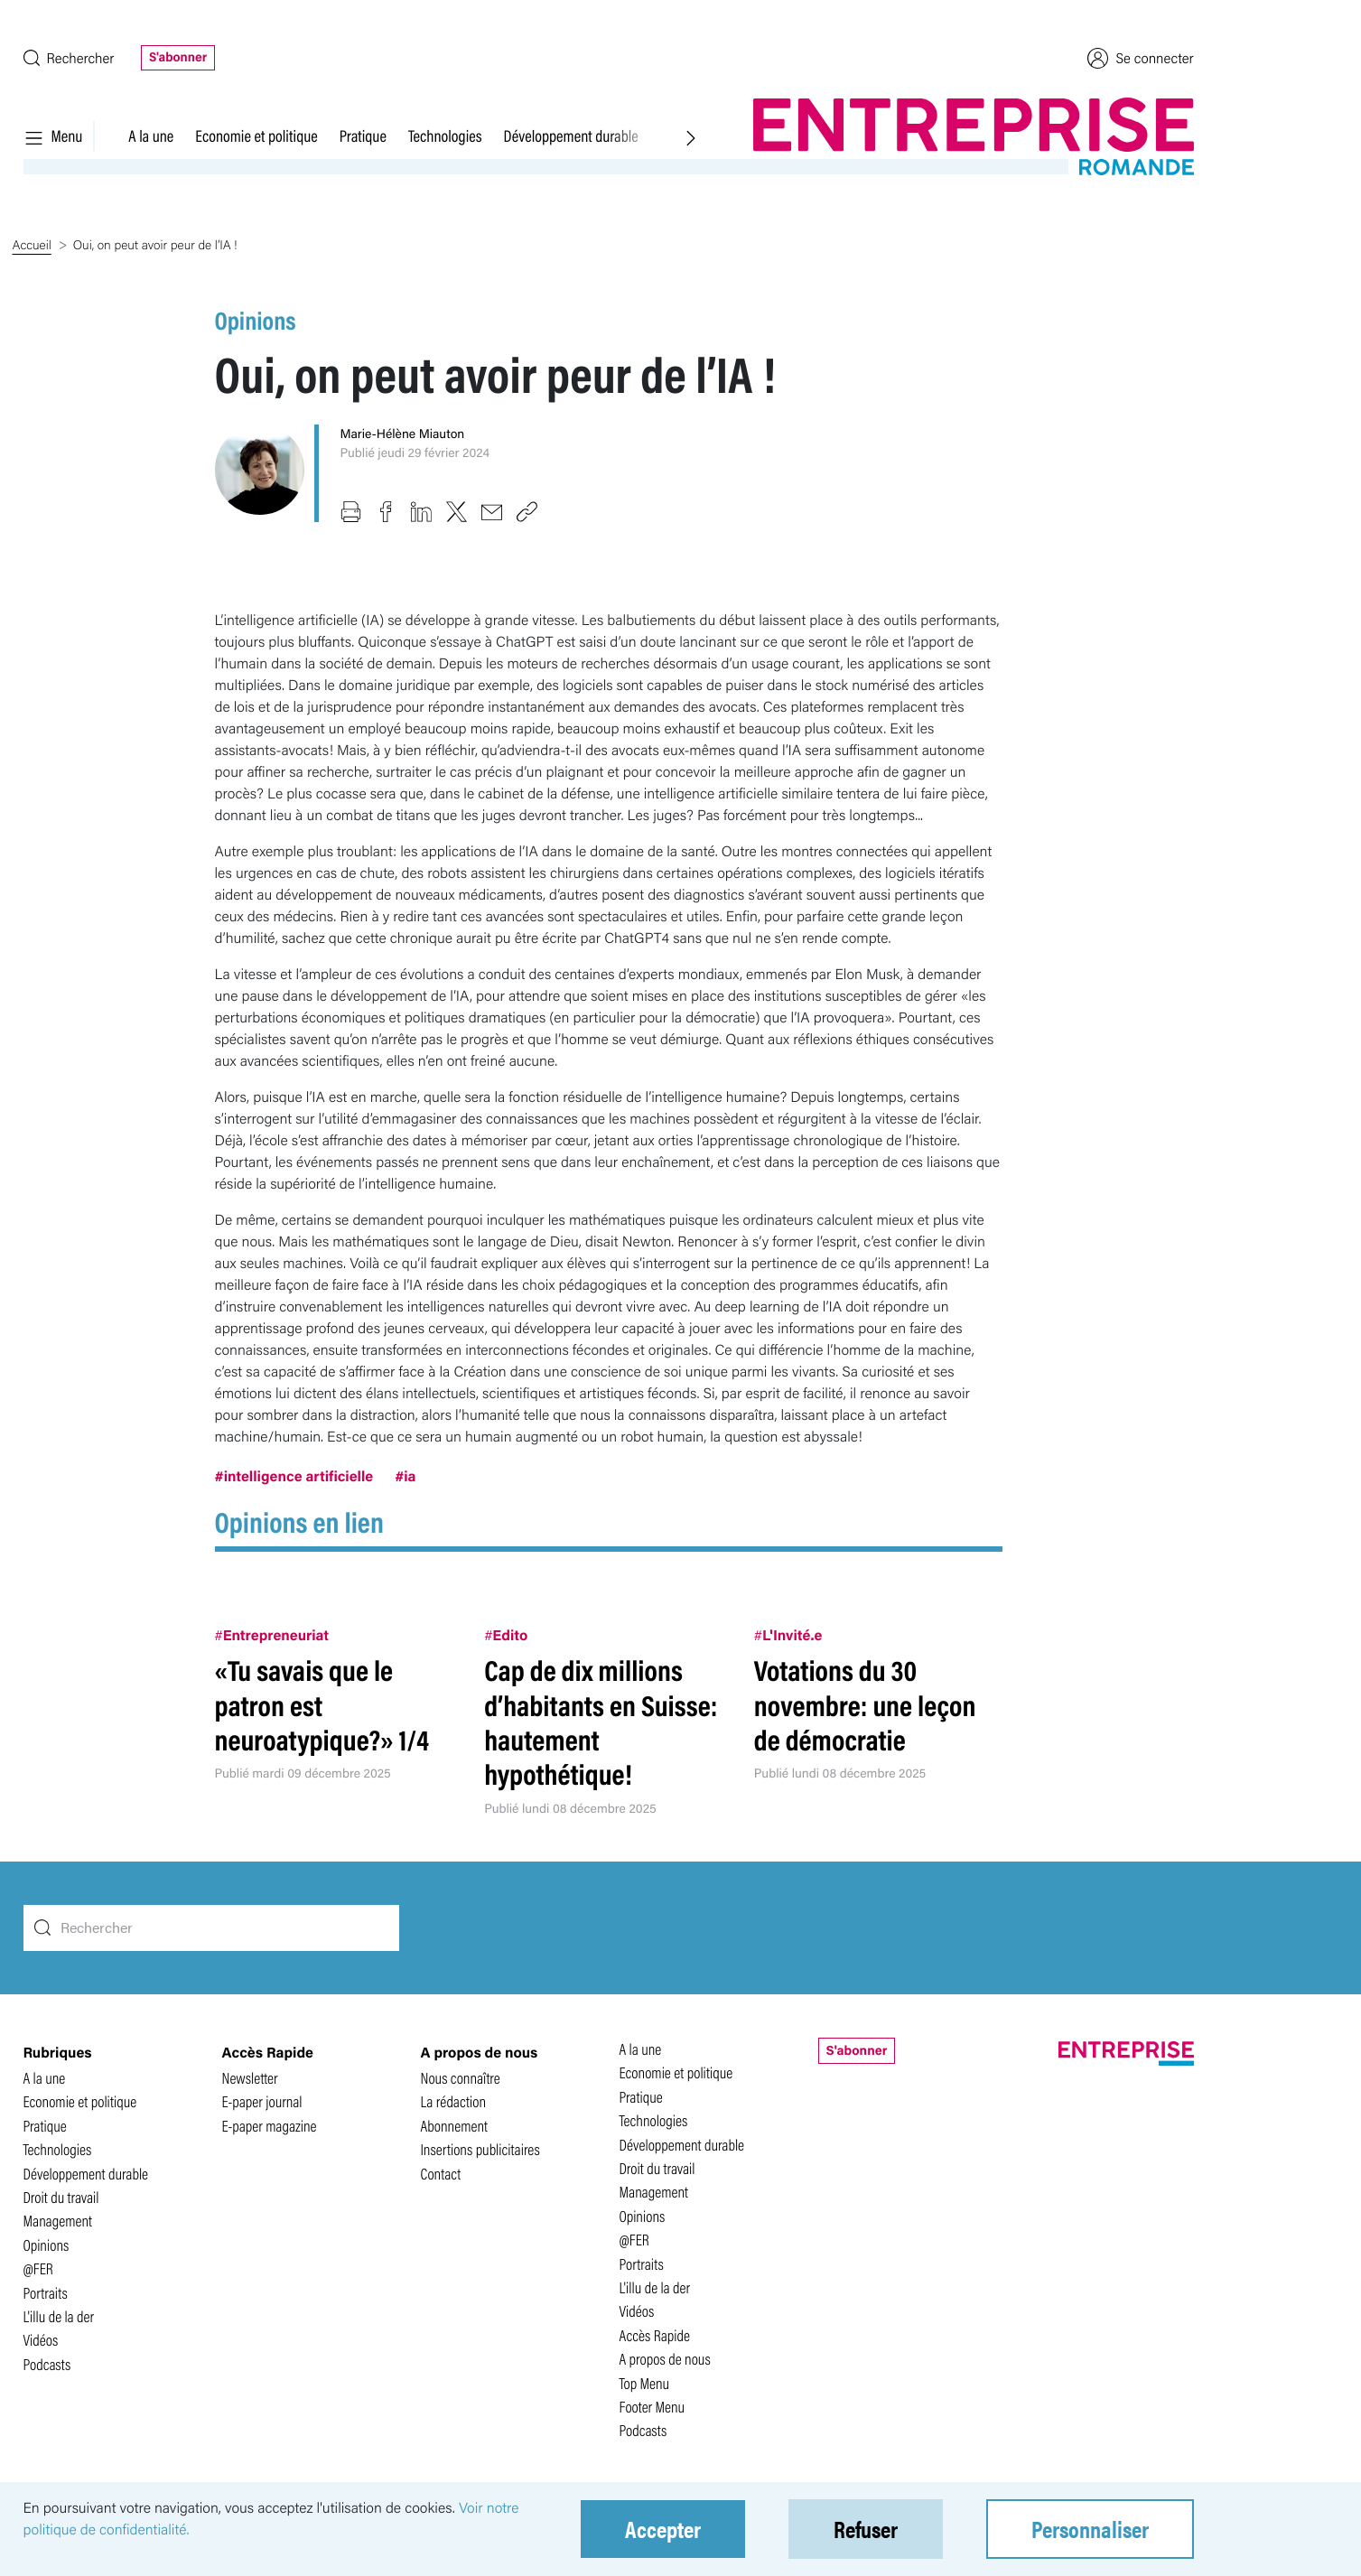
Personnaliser (1090, 2528)
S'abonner (178, 57)
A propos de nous (665, 2358)
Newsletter (250, 2078)
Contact (441, 2173)
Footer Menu (652, 2406)
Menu (53, 135)
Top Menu (645, 2383)
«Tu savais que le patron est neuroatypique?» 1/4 (322, 1704)
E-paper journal (262, 2101)
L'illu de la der (59, 2316)
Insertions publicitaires (480, 2149)
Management (58, 2220)
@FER (38, 2268)
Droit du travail (61, 2197)
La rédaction (454, 2101)
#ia (405, 1475)
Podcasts (47, 2364)
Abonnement (455, 2125)
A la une (150, 135)
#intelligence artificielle (294, 1475)
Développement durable (571, 135)
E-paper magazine (269, 2125)
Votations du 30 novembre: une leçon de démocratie (865, 1704)
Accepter (663, 2528)
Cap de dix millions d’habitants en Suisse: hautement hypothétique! (600, 1721)
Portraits (45, 2293)
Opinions (255, 320)
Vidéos (41, 2340)
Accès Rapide (655, 2335)
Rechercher (69, 57)
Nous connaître (460, 2078)
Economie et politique (256, 135)
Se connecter (1140, 58)
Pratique (363, 135)
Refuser (866, 2528)
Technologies (445, 135)
